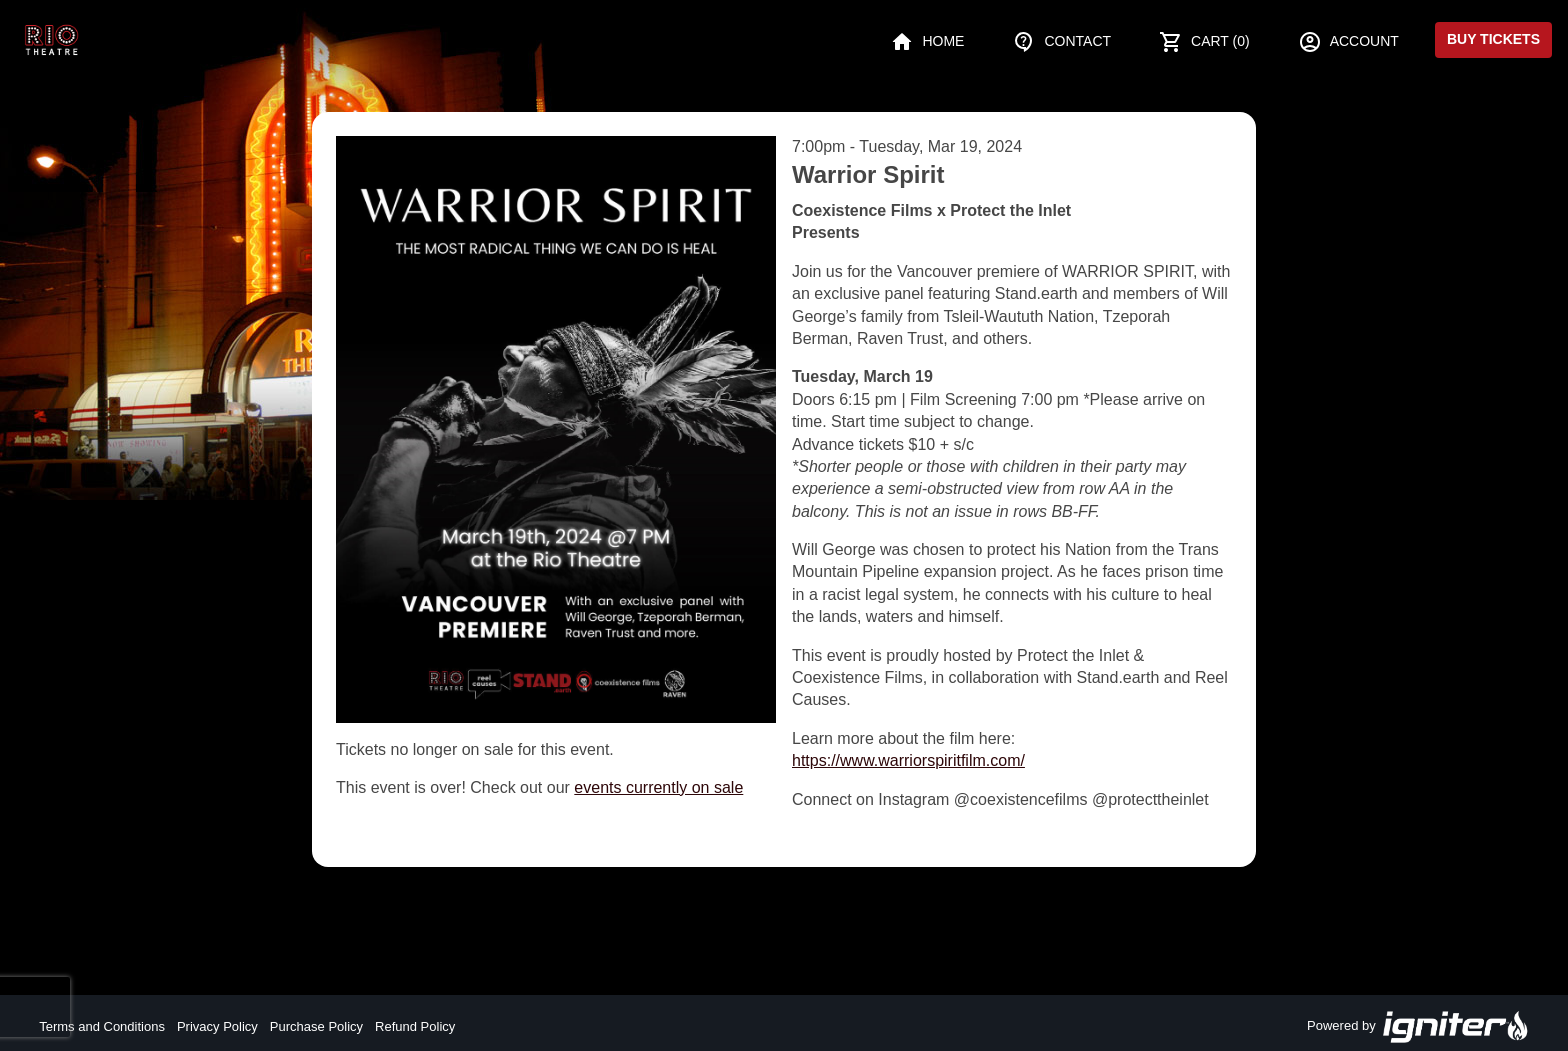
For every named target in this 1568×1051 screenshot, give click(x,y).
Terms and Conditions (102, 1026)
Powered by (1418, 1027)
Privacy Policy (217, 1026)
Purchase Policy (316, 1026)
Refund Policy (415, 1026)
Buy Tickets (1493, 39)
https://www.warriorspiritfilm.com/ (908, 760)
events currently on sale (658, 787)
